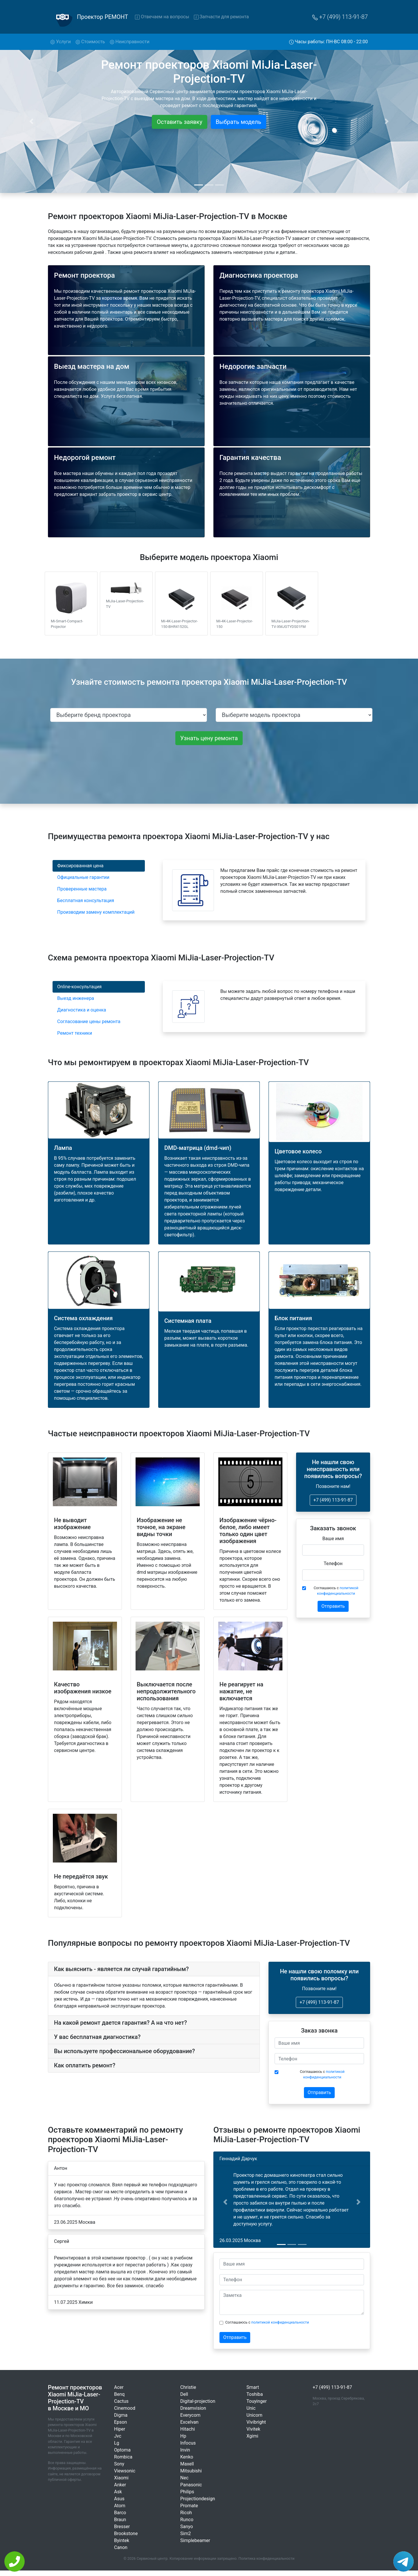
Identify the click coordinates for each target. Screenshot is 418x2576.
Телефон (333, 1563)
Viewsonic (124, 2471)
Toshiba (254, 2394)
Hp (183, 2436)
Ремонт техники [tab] (74, 1033)
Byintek (121, 2540)
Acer (119, 2387)
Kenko (186, 2457)
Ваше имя (333, 1538)
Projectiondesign (197, 2498)
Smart (252, 2387)
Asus (119, 2498)
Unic (250, 2408)
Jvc (117, 2436)
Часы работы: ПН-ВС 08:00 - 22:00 (328, 41)
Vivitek (253, 2429)
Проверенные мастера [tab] (82, 889)
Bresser (122, 2526)
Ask (118, 2491)
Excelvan (189, 2422)
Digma (120, 2415)
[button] (225, 2202)
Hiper (119, 2429)
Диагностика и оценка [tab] (81, 1010)
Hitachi (187, 2429)
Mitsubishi (191, 2471)
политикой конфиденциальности (280, 2322)
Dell (184, 2394)
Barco (120, 2512)
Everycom (190, 2415)
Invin (185, 2450)
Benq (119, 2394)
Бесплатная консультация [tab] (85, 900)
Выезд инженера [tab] (75, 998)
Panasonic (191, 2485)
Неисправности (129, 41)
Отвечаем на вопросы (162, 16)
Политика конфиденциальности (267, 2558)
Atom (119, 2505)
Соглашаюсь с (336, 1591)
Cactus (121, 2401)
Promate (189, 2505)
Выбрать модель (238, 121)
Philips (187, 2491)
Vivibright (256, 2422)
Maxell (187, 2464)
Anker (120, 2485)
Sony (119, 2464)
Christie (188, 2387)
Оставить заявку (179, 121)
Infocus (188, 2443)
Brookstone (126, 2533)
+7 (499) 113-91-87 (340, 16)
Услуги (61, 41)
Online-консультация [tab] (79, 986)
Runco (186, 2519)
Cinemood (124, 2408)
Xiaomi (121, 2478)
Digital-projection (197, 2401)
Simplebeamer (195, 2540)
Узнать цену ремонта (209, 738)
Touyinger (256, 2401)
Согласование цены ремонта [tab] (88, 1021)
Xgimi (252, 2436)
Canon (120, 2547)
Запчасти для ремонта (221, 16)
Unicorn (254, 2415)
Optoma (122, 2450)
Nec (184, 2478)
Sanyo (186, 2526)
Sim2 (185, 2533)
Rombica (123, 2457)
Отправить (333, 1606)
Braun (120, 2519)
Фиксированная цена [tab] (80, 865)
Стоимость (90, 41)
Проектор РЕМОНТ (102, 16)
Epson (120, 2422)
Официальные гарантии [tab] (83, 877)
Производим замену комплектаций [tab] (96, 912)
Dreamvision (193, 2408)
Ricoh (186, 2512)
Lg (116, 2443)
